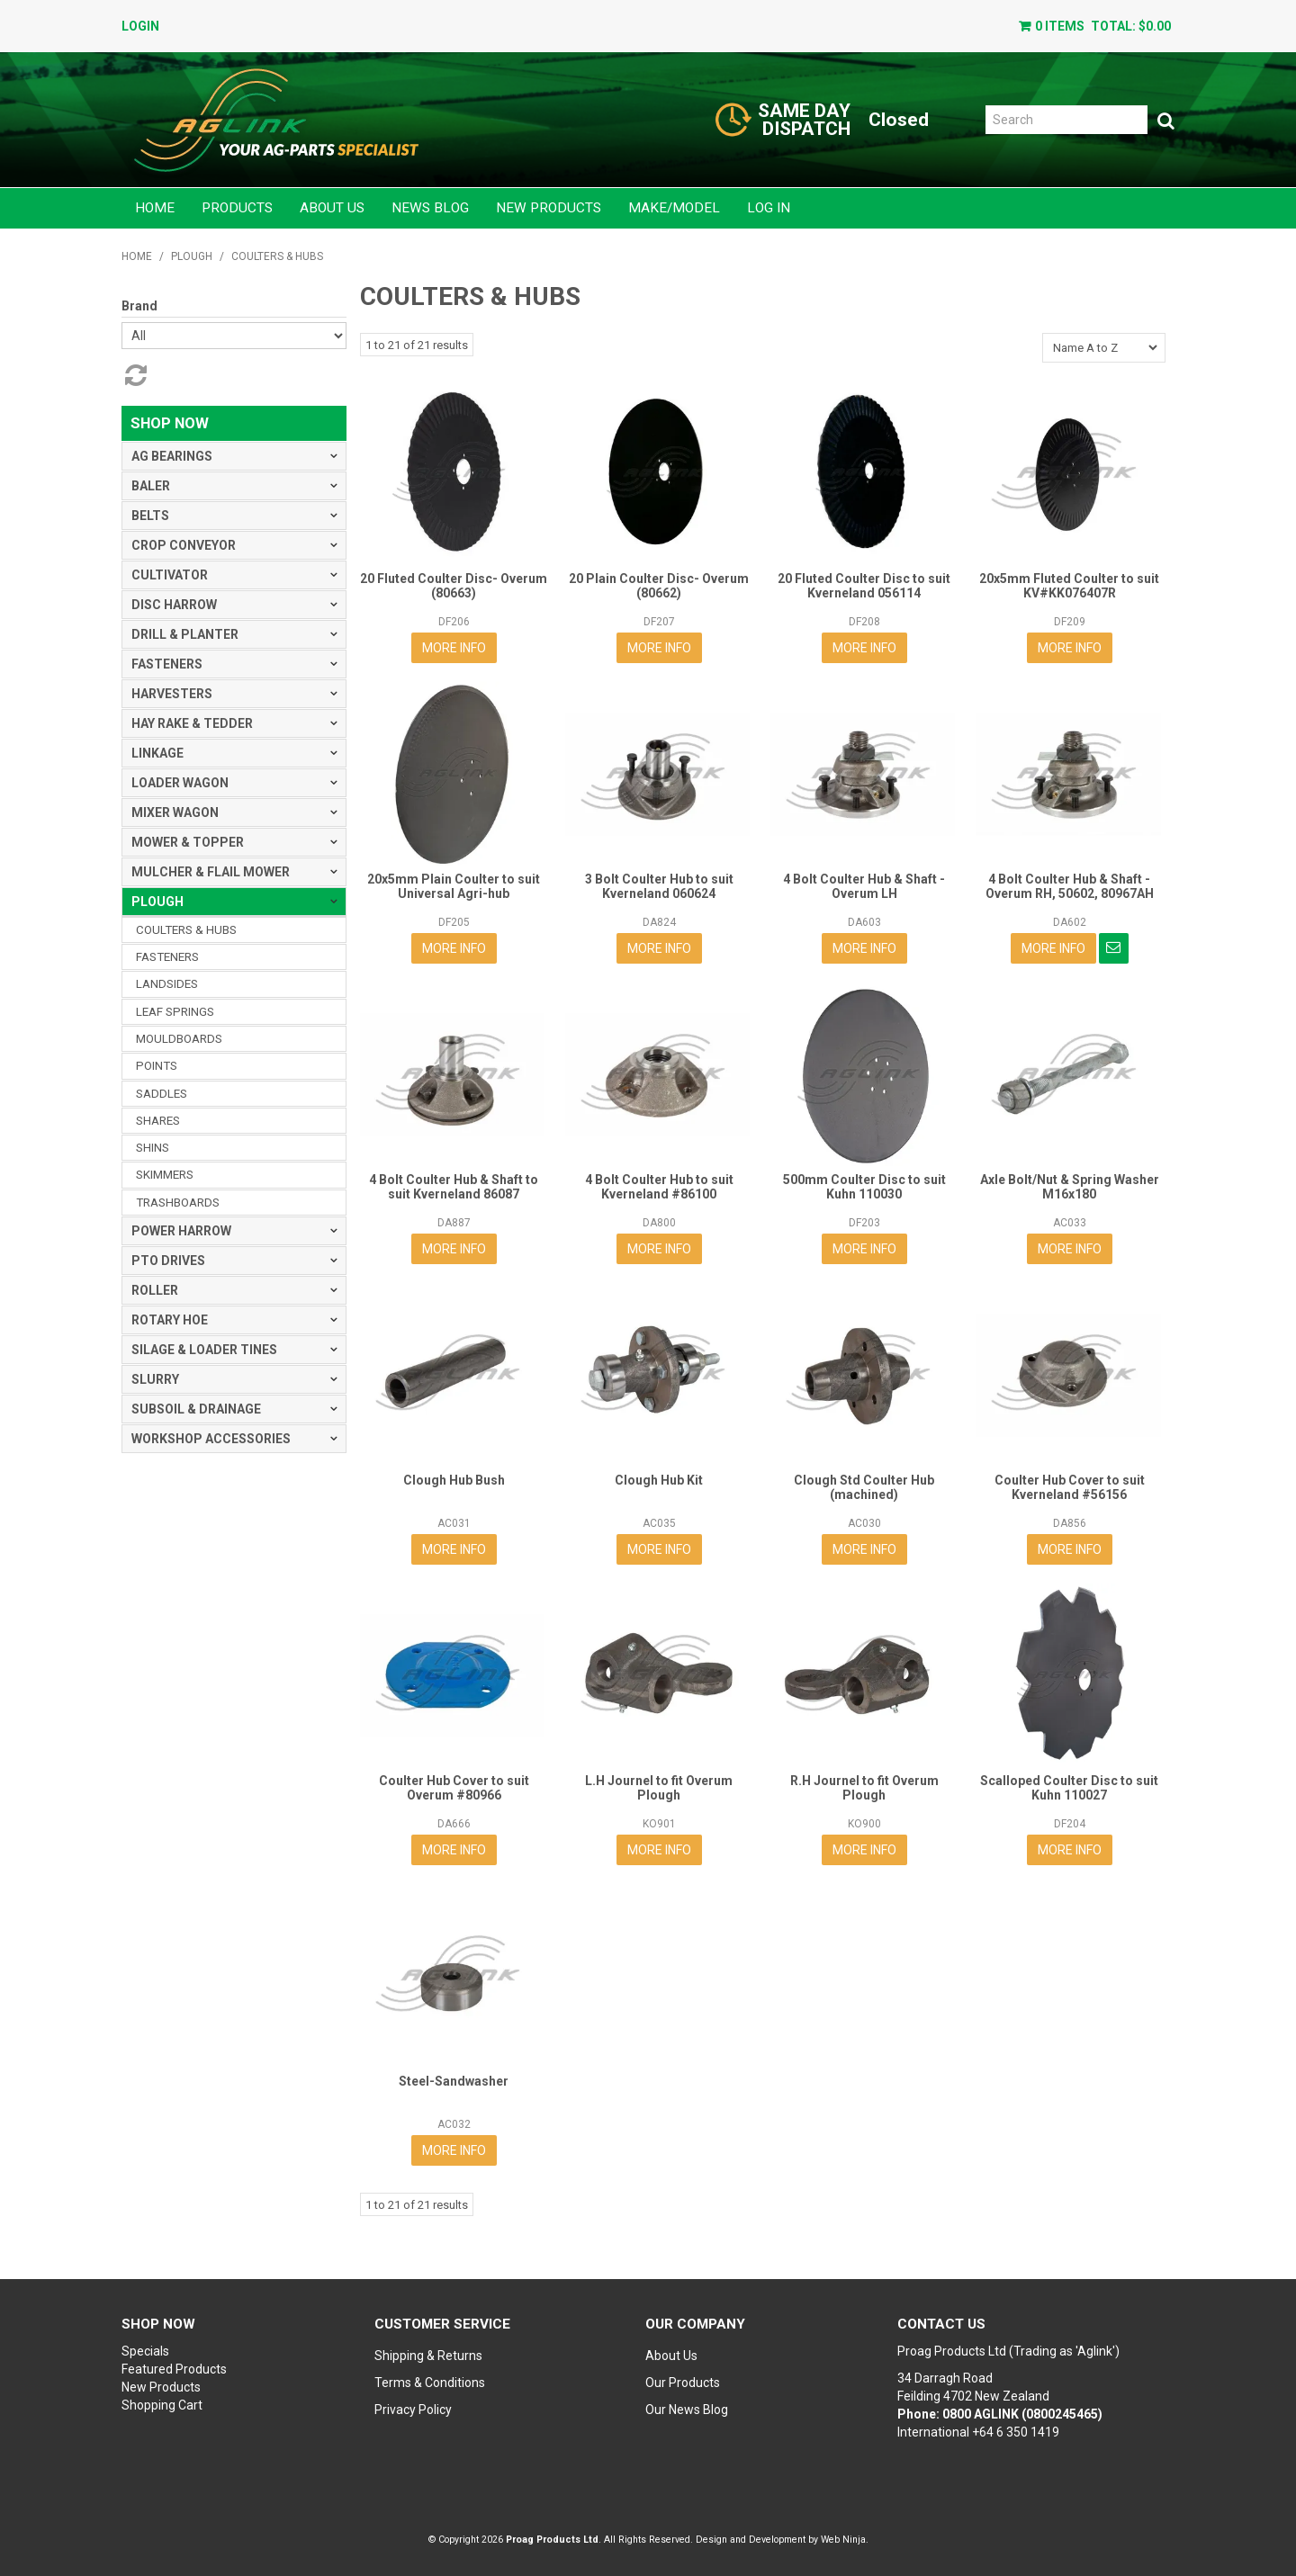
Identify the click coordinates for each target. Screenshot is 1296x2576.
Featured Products (174, 2369)
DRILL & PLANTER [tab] (184, 634)
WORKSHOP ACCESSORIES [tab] (211, 1439)
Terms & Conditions (429, 2382)
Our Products (682, 2382)
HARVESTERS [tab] (171, 694)
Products (237, 208)
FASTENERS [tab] (166, 664)
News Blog (430, 208)
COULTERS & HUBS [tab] (186, 930)
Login (140, 26)
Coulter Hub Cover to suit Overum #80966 (454, 1787)
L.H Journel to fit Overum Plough (659, 1787)
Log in (768, 208)
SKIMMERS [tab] (165, 1174)
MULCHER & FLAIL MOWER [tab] (210, 872)
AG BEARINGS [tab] (171, 456)
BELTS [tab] (150, 515)
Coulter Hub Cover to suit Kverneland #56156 (1069, 1487)
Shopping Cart (162, 2405)
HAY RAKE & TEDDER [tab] (192, 723)
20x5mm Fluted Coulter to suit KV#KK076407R (1069, 585)
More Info (454, 648)
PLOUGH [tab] (157, 901)
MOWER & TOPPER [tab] (187, 842)
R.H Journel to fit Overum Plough (864, 1787)
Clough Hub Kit (659, 1480)
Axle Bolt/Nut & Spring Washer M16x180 (1069, 1186)
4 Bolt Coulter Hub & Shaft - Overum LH (864, 886)
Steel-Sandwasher (453, 2081)
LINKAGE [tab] (157, 753)
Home (155, 208)
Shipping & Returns (428, 2355)
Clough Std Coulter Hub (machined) (864, 1487)
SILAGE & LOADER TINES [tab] (204, 1349)
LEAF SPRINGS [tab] (175, 1012)
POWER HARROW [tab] (181, 1231)
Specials (145, 2351)
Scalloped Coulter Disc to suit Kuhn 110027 (1069, 1787)
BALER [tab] (150, 486)
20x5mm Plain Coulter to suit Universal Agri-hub (453, 886)
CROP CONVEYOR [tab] (183, 545)
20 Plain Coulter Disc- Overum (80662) (659, 585)
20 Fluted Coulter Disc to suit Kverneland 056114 (864, 585)
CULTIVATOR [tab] (169, 575)
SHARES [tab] (158, 1120)
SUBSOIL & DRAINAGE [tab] (196, 1409)
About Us (332, 208)
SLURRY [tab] (155, 1379)
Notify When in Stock (1114, 948)
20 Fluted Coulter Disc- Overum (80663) (453, 585)
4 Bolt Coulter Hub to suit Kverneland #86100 (659, 1186)
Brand (140, 306)
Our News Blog (686, 2409)
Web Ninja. (844, 2539)
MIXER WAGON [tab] (175, 812)
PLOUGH (191, 256)
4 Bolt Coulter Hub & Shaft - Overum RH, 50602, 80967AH (1070, 886)
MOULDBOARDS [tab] (179, 1039)
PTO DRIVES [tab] (168, 1260)
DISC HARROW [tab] (174, 604)
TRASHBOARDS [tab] (178, 1202)
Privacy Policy (413, 2409)
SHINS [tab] (152, 1147)
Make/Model (674, 208)
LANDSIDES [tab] (167, 984)
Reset (134, 375)
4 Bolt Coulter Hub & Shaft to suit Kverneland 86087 (453, 1186)
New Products (548, 208)
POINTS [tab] (156, 1066)
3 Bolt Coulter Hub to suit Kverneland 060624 (659, 886)
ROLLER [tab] (154, 1290)
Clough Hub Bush (454, 1480)
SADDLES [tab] (161, 1093)
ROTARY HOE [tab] (169, 1320)
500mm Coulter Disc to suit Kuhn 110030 (864, 1186)
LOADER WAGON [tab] (180, 783)
